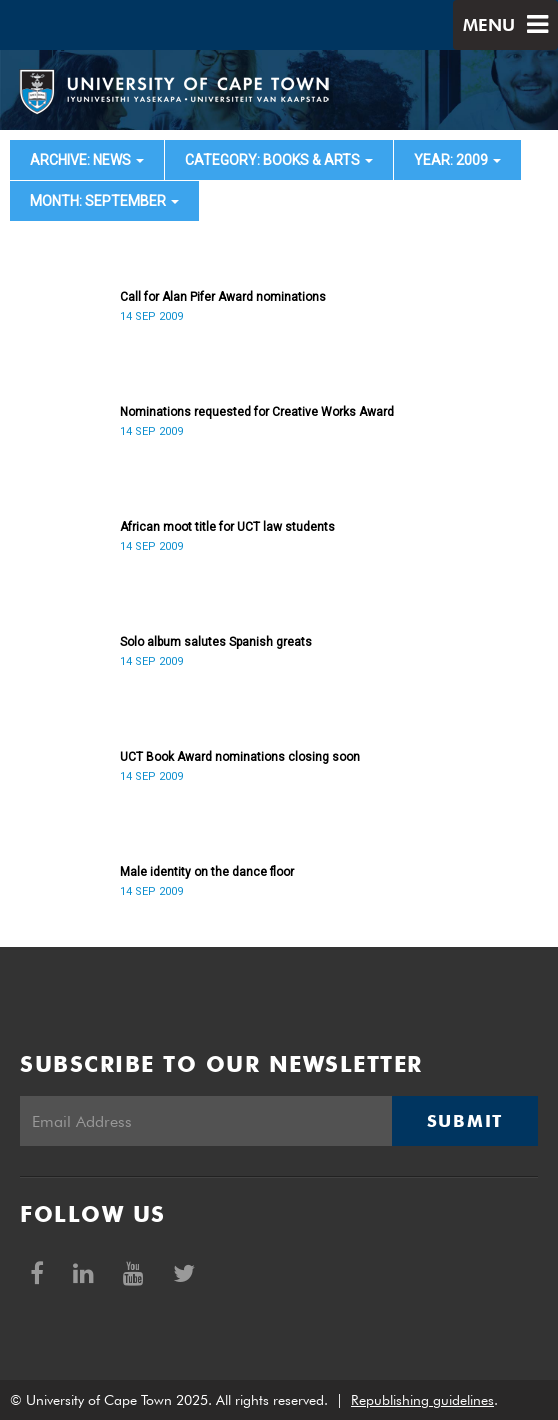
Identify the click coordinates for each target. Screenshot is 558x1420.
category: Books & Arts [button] (279, 160)
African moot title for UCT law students (227, 527)
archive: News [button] (87, 160)
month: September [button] (104, 201)
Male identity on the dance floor (207, 872)
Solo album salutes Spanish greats (216, 642)
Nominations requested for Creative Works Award (257, 412)
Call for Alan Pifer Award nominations (223, 297)
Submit (465, 1121)
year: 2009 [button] (457, 160)
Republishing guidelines (422, 1400)
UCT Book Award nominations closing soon (240, 757)
